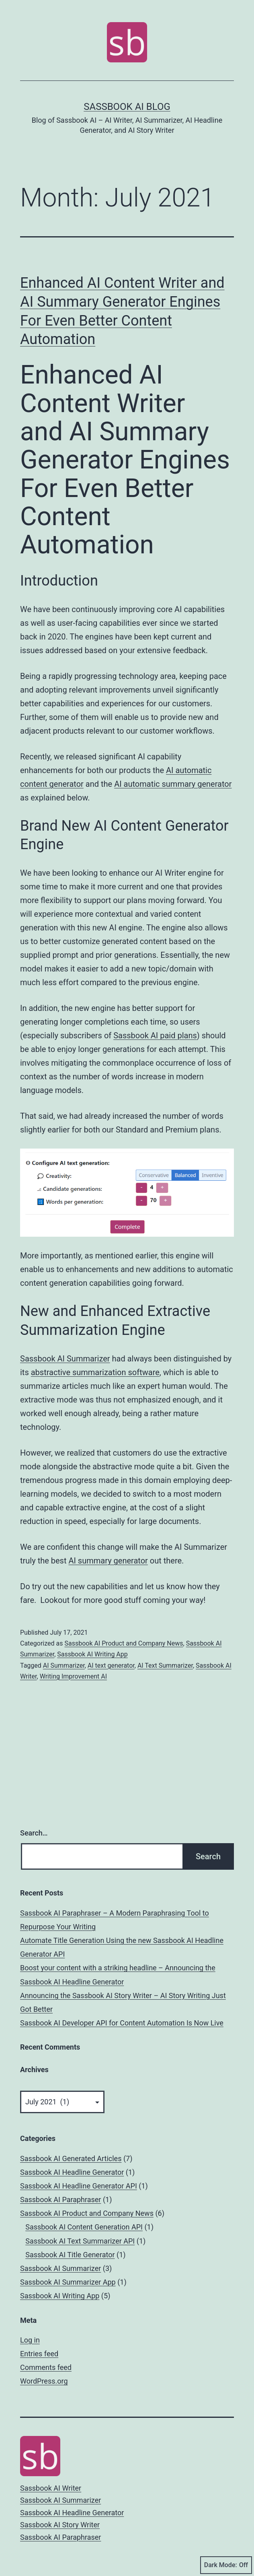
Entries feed (39, 2353)
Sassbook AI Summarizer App (68, 2282)
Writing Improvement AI (73, 1676)
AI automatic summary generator (172, 784)
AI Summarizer (64, 1665)
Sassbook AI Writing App (92, 1654)
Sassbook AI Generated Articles (70, 2158)
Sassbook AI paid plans (155, 1035)
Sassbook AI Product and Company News (123, 1643)
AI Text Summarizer (165, 1665)
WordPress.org (44, 2381)
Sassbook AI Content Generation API (84, 2227)
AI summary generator (107, 1560)
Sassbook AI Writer (50, 2488)
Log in (30, 2340)
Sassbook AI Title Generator (70, 2254)
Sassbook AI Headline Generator (72, 2172)
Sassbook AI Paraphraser (60, 2199)
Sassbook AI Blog (127, 106)
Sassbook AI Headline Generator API (78, 2186)
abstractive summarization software (95, 1372)
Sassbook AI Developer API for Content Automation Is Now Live (121, 2023)
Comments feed (46, 2367)
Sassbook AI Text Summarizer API (80, 2241)
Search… (34, 1833)
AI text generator (111, 1665)
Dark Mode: (226, 2565)
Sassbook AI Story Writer (60, 2524)
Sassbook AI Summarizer (65, 1358)
